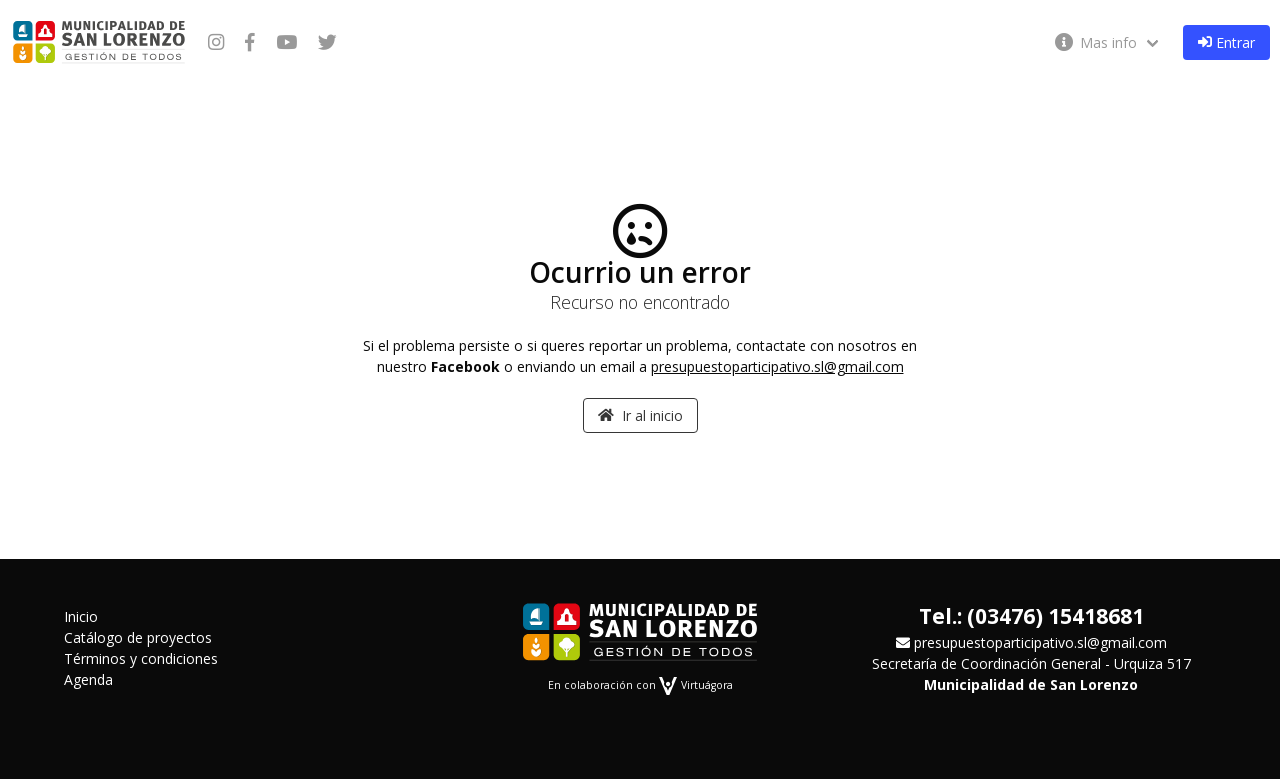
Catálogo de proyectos (138, 637)
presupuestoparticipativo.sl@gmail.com (777, 366)
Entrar (1226, 42)
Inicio (81, 616)
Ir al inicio (640, 415)
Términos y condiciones (141, 658)
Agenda (88, 679)
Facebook (465, 366)
